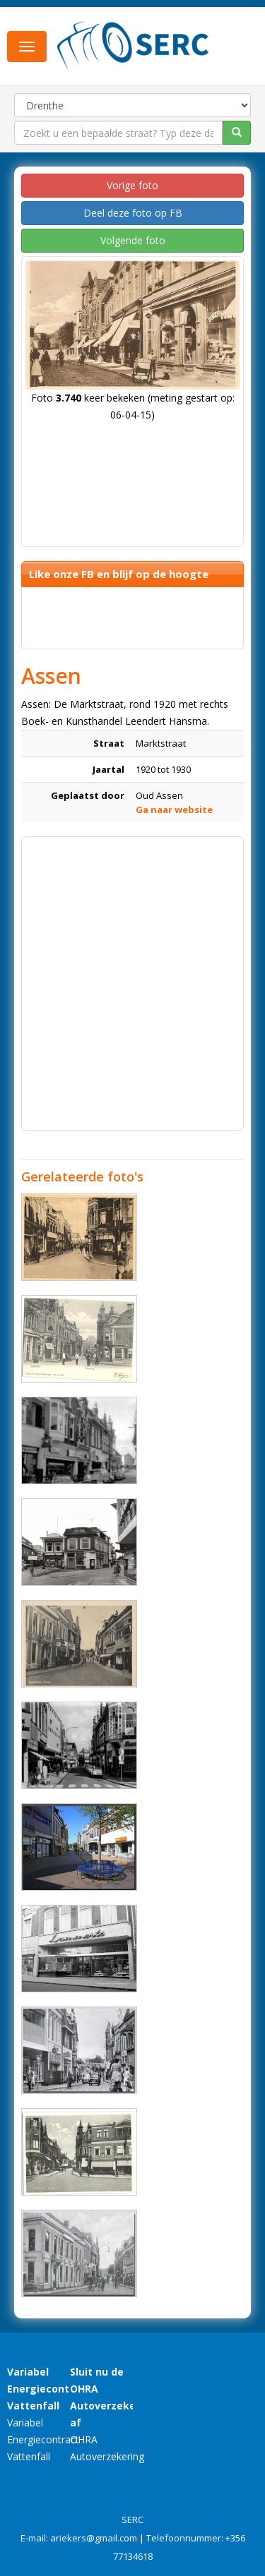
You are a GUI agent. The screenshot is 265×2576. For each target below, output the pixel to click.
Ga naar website (174, 809)
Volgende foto (132, 240)
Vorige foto (132, 185)
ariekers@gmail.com (93, 2538)
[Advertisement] (132, 976)
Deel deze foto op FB (132, 212)
